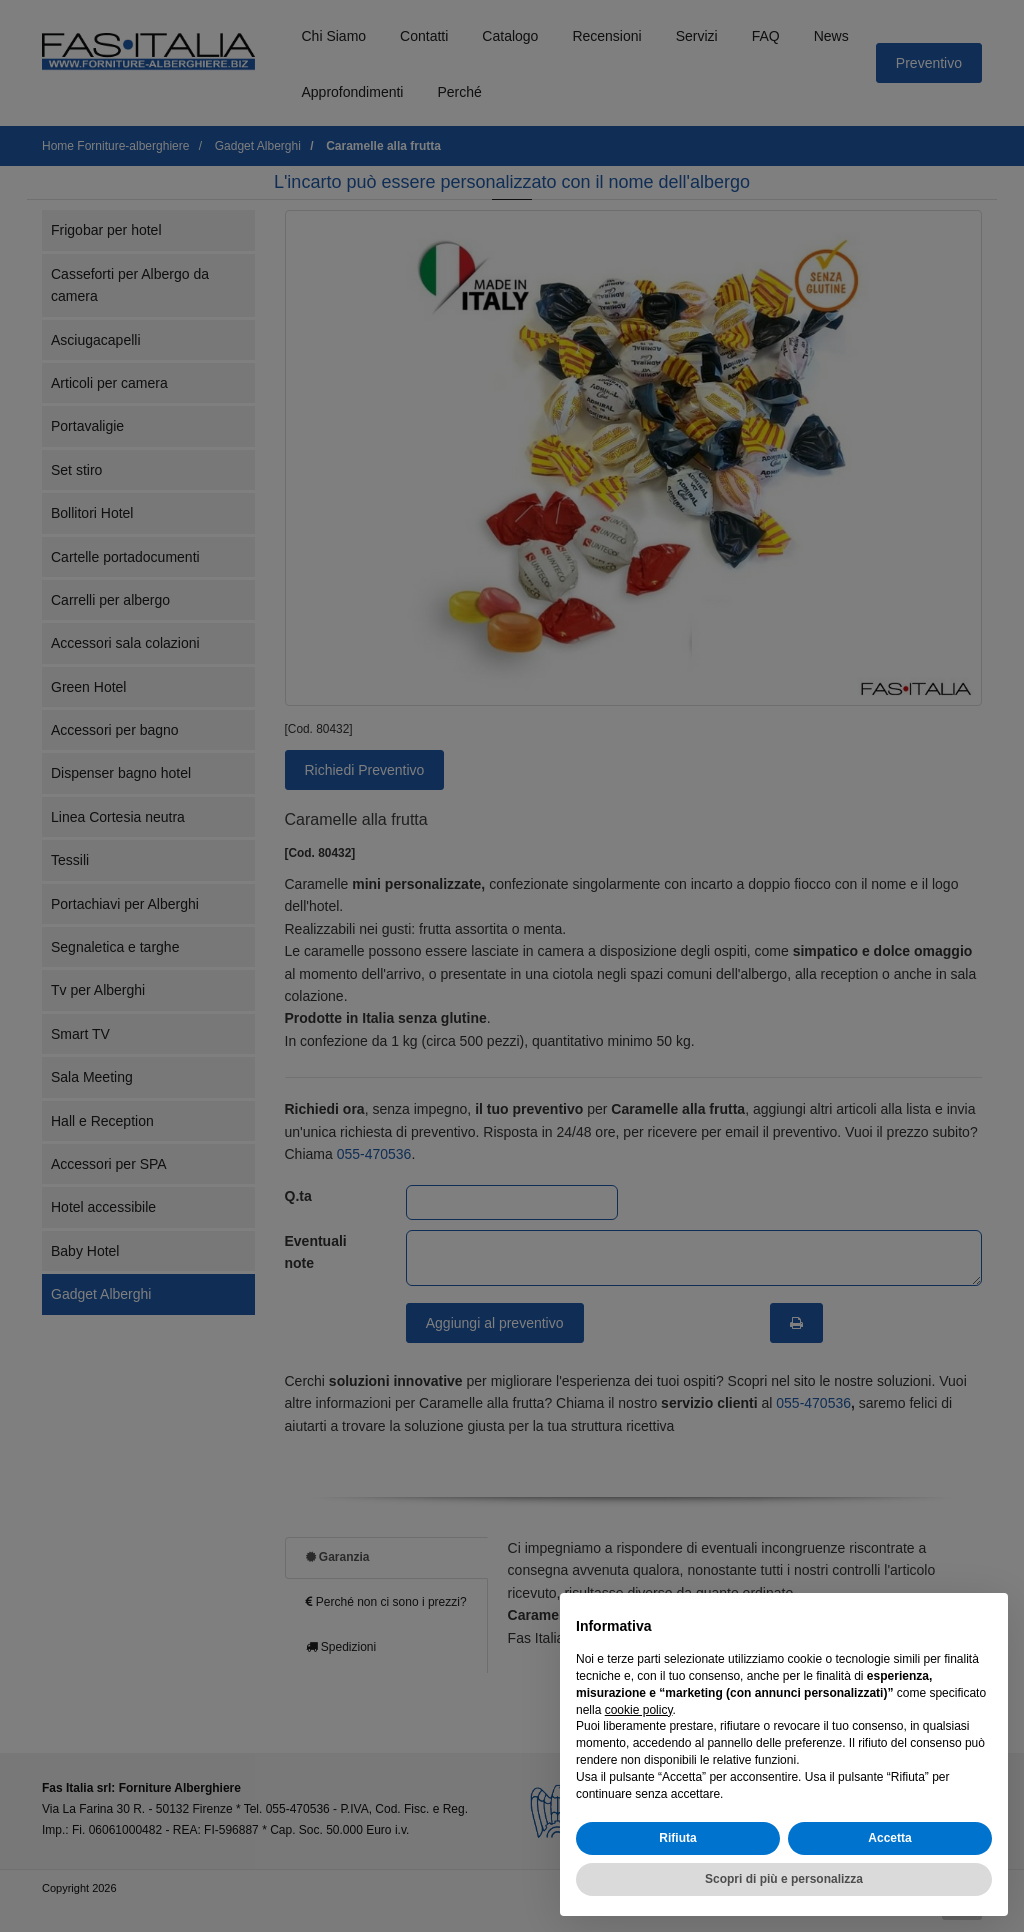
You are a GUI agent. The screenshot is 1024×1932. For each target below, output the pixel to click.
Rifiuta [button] (677, 1838)
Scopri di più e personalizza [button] (784, 1879)
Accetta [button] (889, 1838)
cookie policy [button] (639, 1710)
